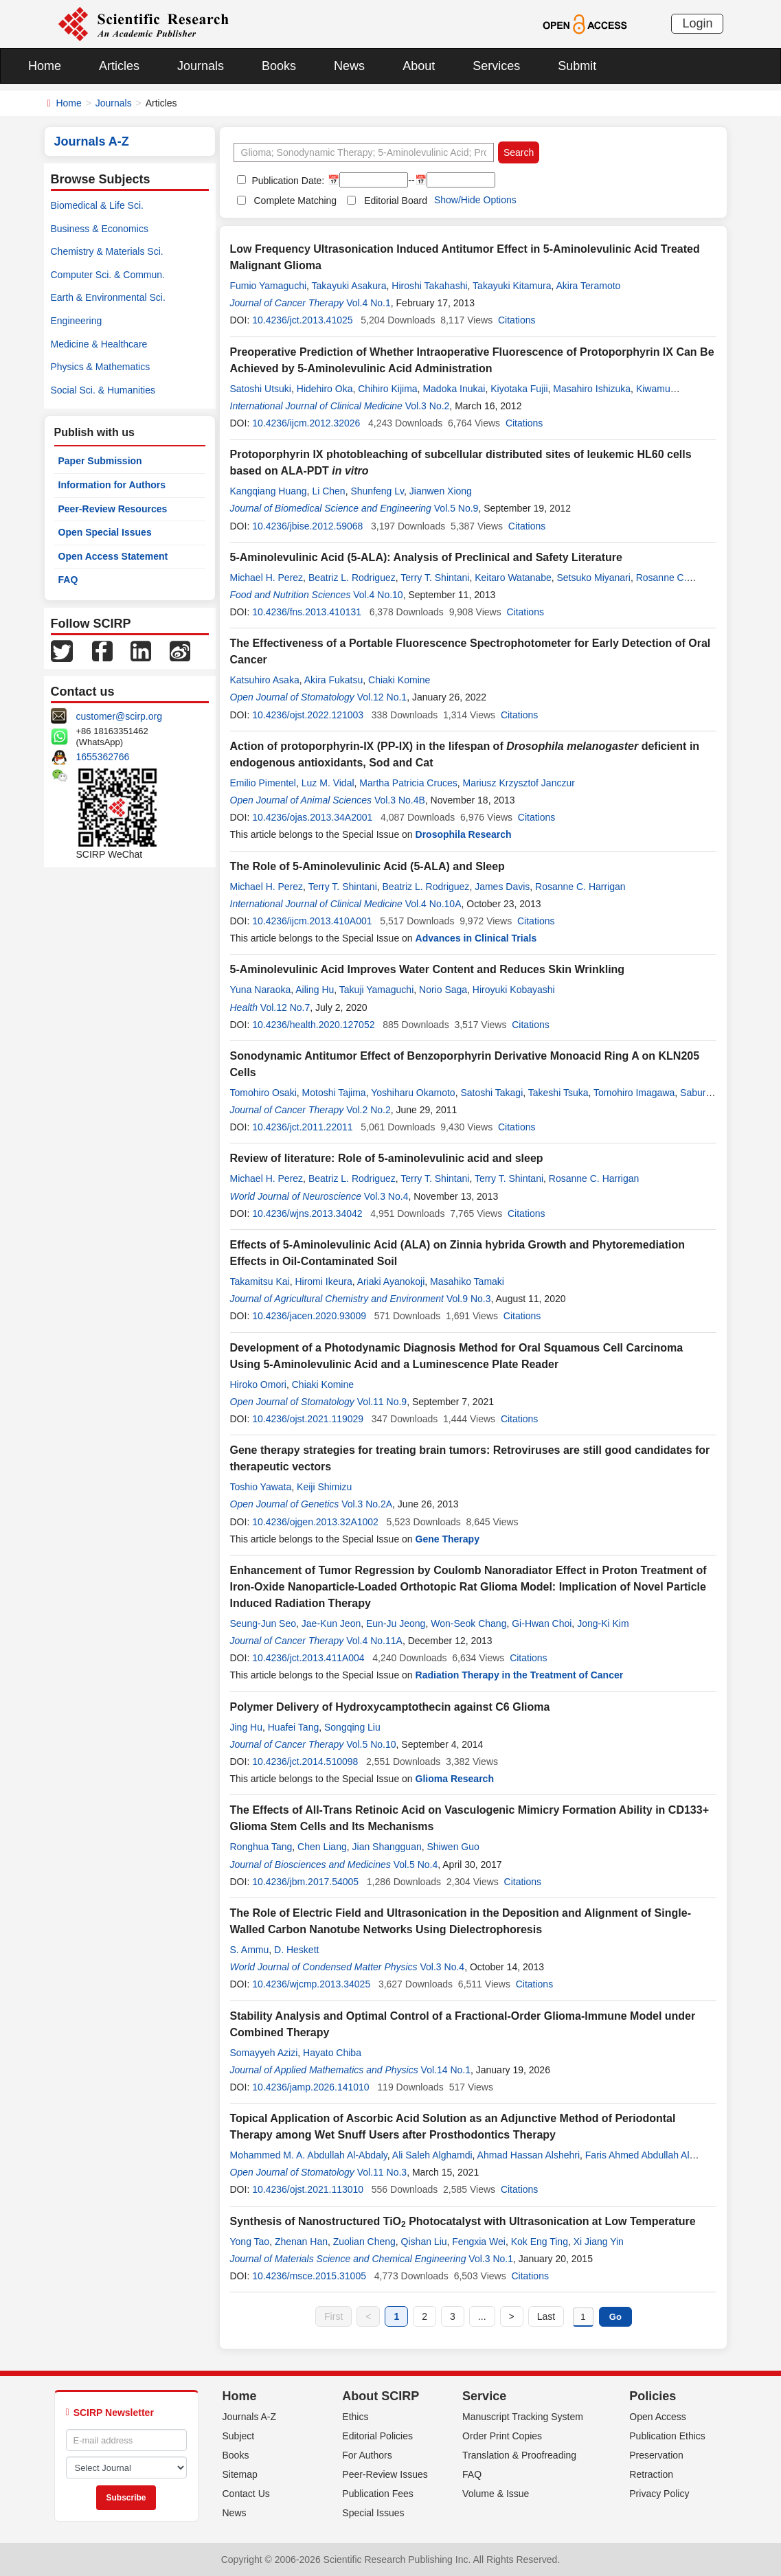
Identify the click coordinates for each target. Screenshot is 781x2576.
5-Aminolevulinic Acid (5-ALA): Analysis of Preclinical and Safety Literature (426, 557)
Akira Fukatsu (333, 679)
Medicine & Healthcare (99, 344)
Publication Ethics (667, 2435)
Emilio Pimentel (263, 782)
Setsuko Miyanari (594, 577)
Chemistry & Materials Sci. (107, 251)
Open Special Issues (105, 532)
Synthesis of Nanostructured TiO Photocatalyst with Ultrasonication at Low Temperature (463, 2221)
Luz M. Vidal (328, 782)
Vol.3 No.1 (490, 2258)
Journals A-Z (250, 2416)
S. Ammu (249, 1949)
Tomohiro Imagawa (634, 1092)
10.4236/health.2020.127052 (313, 1024)
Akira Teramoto (588, 285)
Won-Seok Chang (468, 1623)
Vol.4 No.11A (374, 1640)
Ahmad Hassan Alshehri (528, 2155)
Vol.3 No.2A (366, 1503)
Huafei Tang (293, 1727)
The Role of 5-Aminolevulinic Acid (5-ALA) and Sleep (367, 866)
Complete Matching (295, 200)
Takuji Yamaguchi (376, 989)
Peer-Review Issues (385, 2474)
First (333, 2316)
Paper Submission (100, 460)
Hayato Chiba (332, 2052)
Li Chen (328, 491)
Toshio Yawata (261, 1486)
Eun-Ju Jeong (395, 1623)
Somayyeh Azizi (264, 2052)
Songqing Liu (352, 1727)
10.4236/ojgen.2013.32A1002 (315, 1521)
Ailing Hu (314, 989)
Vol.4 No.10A (433, 903)
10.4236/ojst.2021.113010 (307, 2189)
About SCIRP (380, 2396)
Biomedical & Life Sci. (97, 205)
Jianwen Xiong (440, 491)
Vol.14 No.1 (446, 2069)
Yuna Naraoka (260, 989)
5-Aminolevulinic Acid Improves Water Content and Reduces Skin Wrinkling (427, 969)
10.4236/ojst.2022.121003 (307, 714)
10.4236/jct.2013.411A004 (308, 1657)
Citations (516, 320)
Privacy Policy (659, 2493)
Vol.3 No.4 (386, 1196)
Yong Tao (250, 2241)
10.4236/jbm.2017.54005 (305, 1881)
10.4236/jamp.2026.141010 (310, 2087)
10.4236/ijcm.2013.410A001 (312, 920)
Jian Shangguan (387, 1846)
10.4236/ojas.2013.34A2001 (312, 817)
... (482, 2316)
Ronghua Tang (261, 1846)
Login (697, 23)
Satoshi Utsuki (260, 388)
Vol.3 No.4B (399, 800)
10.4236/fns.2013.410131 (306, 611)
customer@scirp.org (119, 716)
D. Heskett (296, 1949)
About (419, 66)
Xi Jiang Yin (599, 2241)
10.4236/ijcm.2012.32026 (306, 423)
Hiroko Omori (258, 1384)
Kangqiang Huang (268, 491)
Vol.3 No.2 (427, 405)
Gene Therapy (447, 1539)
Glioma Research (455, 1778)
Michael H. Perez (267, 577)
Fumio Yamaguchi (268, 285)
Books (279, 66)
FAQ (68, 579)
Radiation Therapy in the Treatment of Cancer (520, 1674)
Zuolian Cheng (364, 2241)
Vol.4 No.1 (368, 302)
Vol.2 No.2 (368, 1109)
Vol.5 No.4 (416, 1864)
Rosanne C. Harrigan (580, 886)
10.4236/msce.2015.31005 (309, 2275)
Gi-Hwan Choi (541, 1623)
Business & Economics (99, 228)
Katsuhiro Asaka (264, 679)
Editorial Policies (377, 2435)
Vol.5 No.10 (371, 1744)
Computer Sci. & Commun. (108, 274)
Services (496, 66)
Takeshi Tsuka (558, 1092)
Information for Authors (112, 484)
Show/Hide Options (475, 199)
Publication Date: (287, 180)
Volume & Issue (495, 2493)
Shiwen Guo (453, 1846)
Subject (239, 2435)
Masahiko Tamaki (467, 1281)
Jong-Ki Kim (603, 1623)
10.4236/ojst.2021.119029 (307, 1418)
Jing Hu (246, 1727)
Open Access (657, 2416)
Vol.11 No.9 (382, 1401)
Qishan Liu (424, 2241)
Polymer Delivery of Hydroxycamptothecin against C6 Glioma (390, 1707)
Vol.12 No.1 (382, 697)
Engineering (76, 320)
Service (484, 2396)
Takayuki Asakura (349, 285)
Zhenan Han (301, 2241)
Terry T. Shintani (434, 577)
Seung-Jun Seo (263, 1623)
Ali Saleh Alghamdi (432, 2155)
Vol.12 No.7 (285, 1007)
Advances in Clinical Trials (476, 938)
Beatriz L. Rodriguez (352, 577)
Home (44, 66)
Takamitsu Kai (260, 1281)
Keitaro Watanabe (513, 577)
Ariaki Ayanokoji (391, 1281)
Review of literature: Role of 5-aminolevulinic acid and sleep (386, 1158)
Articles (119, 66)
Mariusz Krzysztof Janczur (519, 782)
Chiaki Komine (399, 679)
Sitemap (240, 2474)
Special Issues (373, 2512)
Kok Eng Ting (539, 2241)
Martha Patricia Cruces (408, 782)
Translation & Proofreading (519, 2455)
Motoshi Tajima (334, 1092)
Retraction (651, 2474)
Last (546, 2316)
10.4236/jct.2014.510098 (305, 1761)
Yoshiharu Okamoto (413, 1092)
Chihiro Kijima (387, 388)
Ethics (355, 2416)
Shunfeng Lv (377, 491)
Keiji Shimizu (324, 1486)
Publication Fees (378, 2493)
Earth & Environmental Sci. (108, 297)
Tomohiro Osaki (263, 1092)
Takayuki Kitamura (512, 285)
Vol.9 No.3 (468, 1298)
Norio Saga (443, 989)
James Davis (502, 886)
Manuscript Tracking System (522, 2416)
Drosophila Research (464, 834)
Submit (577, 66)
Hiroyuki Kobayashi (514, 989)
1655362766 (103, 756)
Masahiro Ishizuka (592, 388)
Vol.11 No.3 (382, 2172)
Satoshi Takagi (491, 1092)
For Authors (367, 2455)
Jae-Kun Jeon (331, 1623)
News (349, 66)
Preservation (656, 2455)
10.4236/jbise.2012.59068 (307, 526)
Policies (652, 2396)
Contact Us (246, 2493)
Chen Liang (322, 1846)
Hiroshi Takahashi (429, 285)
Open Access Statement (113, 556)
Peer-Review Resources (113, 508)
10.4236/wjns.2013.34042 (307, 1213)
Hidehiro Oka (325, 388)
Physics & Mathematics (100, 366)
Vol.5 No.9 (456, 508)
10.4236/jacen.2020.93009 (309, 1315)
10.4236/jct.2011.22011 (302, 1126)
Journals (200, 66)
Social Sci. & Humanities (103, 390)
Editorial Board (395, 200)
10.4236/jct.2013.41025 (302, 320)
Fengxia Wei (479, 2241)
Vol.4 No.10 (378, 594)
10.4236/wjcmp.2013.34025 (311, 1984)
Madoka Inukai (453, 388)
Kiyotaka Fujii (518, 388)
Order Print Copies (502, 2435)
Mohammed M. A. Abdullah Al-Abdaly (308, 2155)
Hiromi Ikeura (323, 1281)
